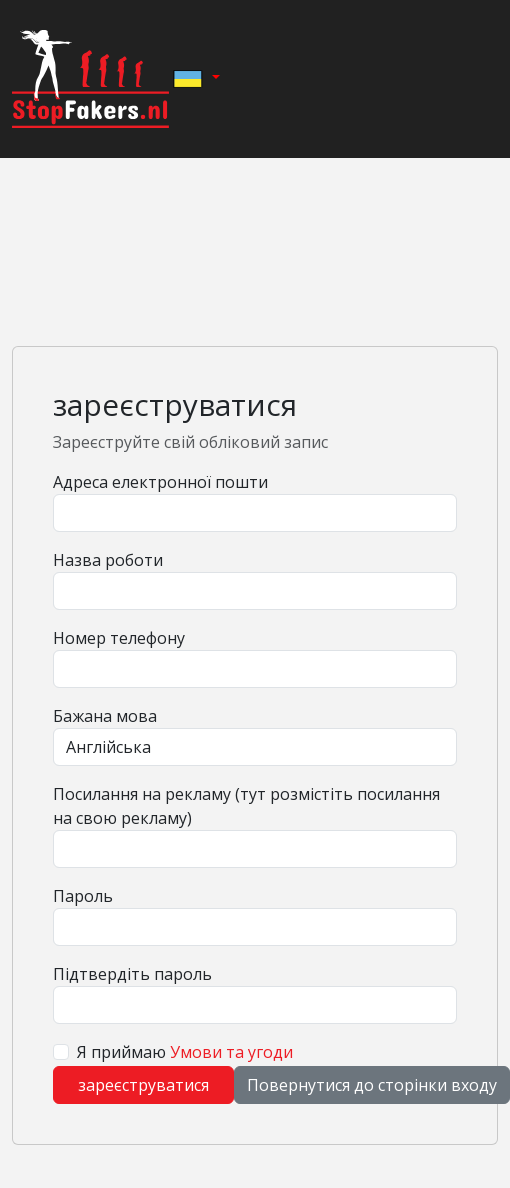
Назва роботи (108, 560)
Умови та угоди (231, 1052)
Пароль (83, 896)
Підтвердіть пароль (132, 974)
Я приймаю (185, 1052)
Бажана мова (105, 716)
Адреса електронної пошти (160, 482)
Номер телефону (119, 638)
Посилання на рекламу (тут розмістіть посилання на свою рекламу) (246, 806)
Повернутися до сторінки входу (372, 1085)
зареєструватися (143, 1085)
